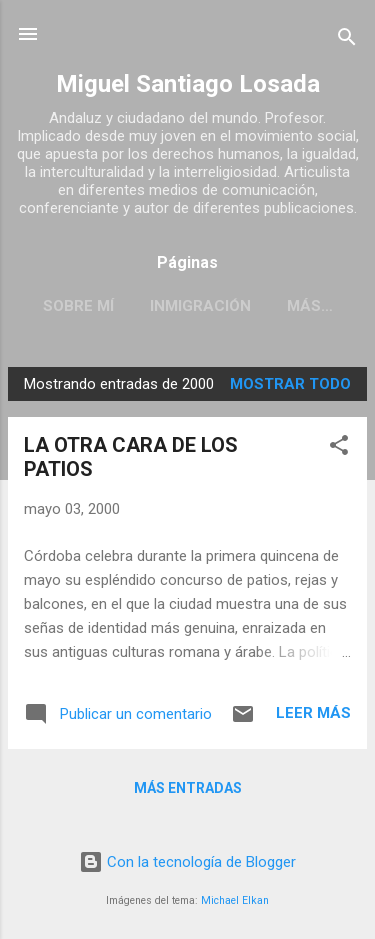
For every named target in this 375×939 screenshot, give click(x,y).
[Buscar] (347, 40)
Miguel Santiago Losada (188, 84)
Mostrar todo (290, 384)
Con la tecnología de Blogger (187, 862)
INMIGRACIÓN (200, 306)
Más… (310, 306)
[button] (339, 448)
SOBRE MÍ (78, 306)
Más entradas (188, 788)
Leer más (313, 713)
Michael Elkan (235, 900)
